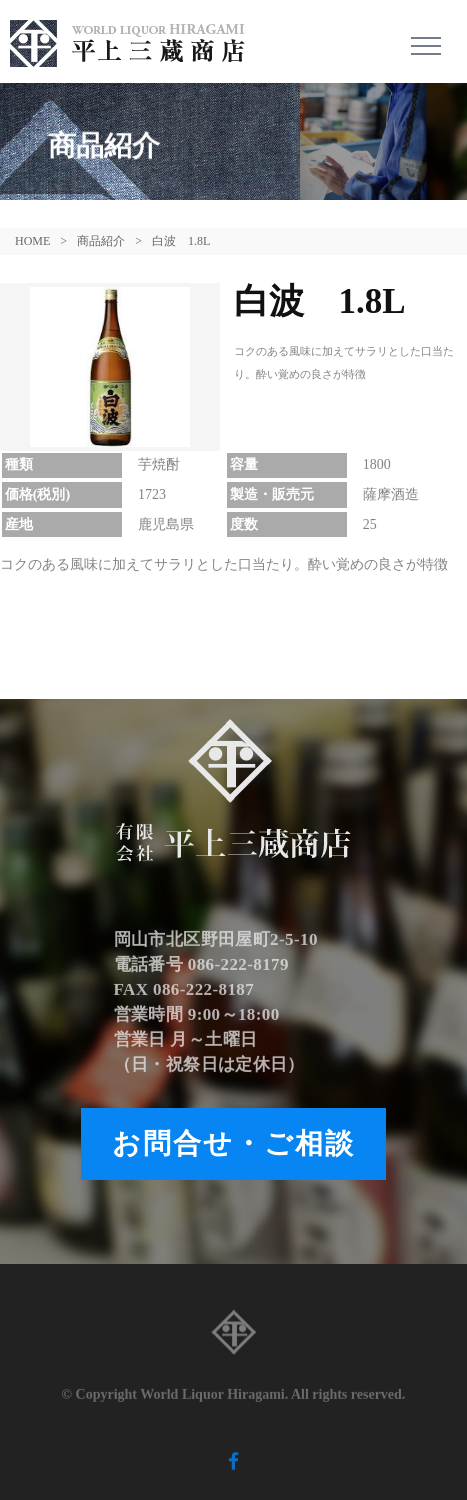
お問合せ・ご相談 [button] (233, 1143)
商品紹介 (101, 241)
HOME (32, 241)
